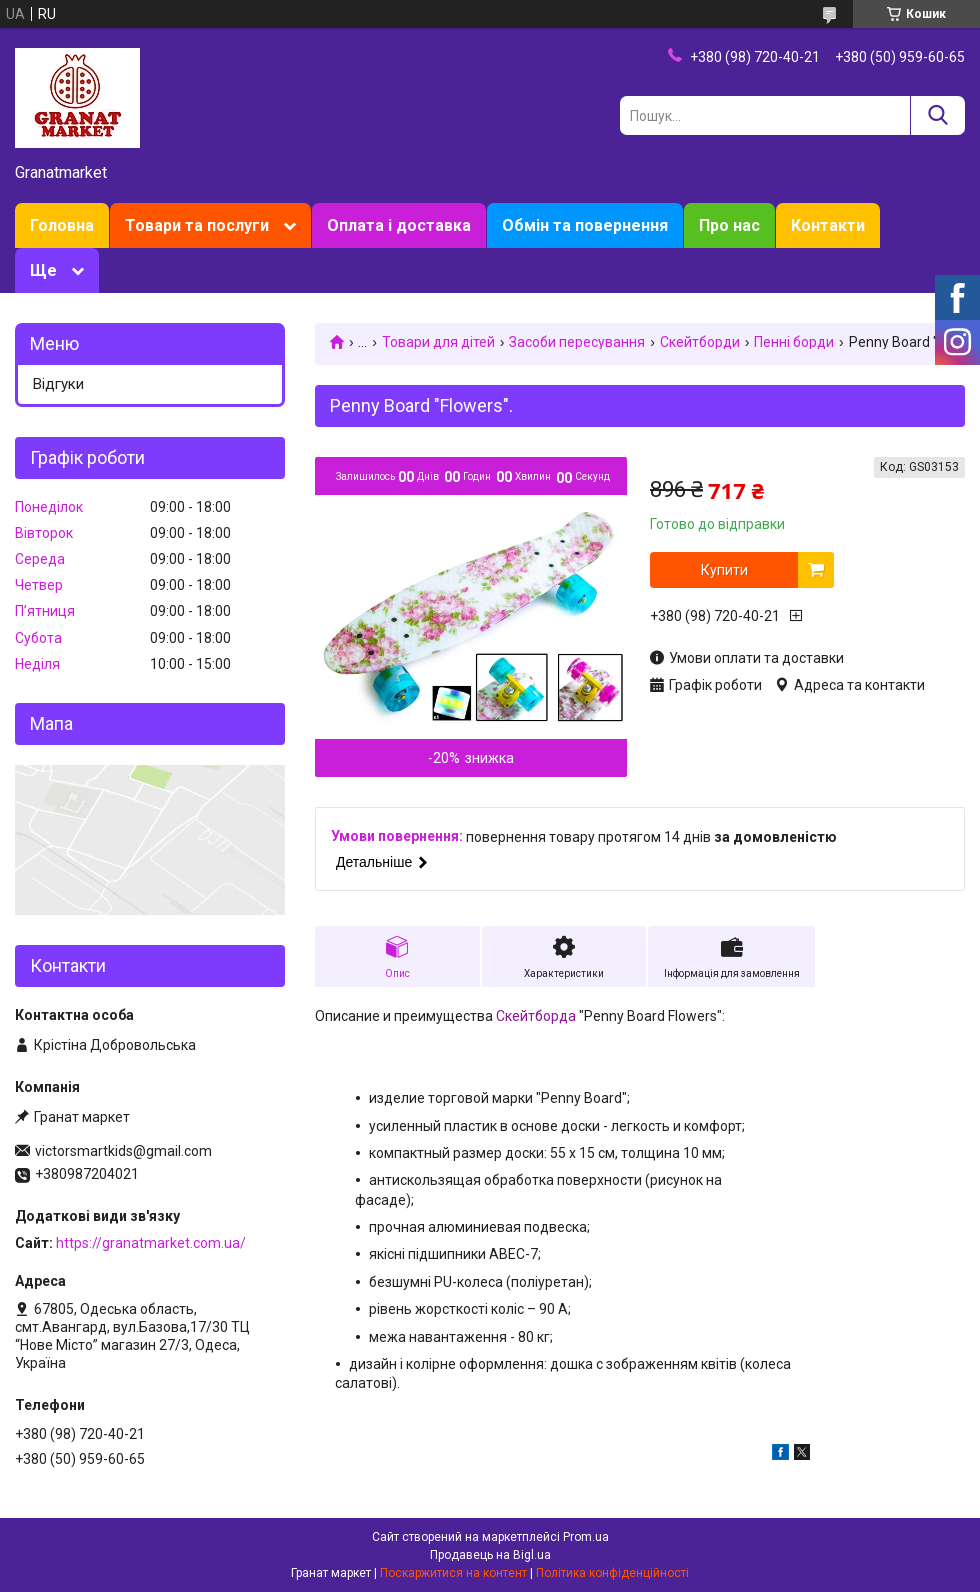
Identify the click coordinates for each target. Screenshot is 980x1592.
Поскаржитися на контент (453, 1573)
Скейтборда (536, 1016)
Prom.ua (586, 1537)
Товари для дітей (438, 342)
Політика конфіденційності (612, 1573)
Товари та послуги (197, 225)
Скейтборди (700, 342)
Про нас (729, 225)
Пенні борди (794, 342)
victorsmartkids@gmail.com (123, 1151)
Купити (724, 570)
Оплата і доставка (399, 225)
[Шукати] (937, 115)
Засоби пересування (577, 342)
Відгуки (58, 384)
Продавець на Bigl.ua (490, 1555)
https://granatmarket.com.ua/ (151, 1243)
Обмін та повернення (585, 225)
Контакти (828, 225)
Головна (62, 225)
